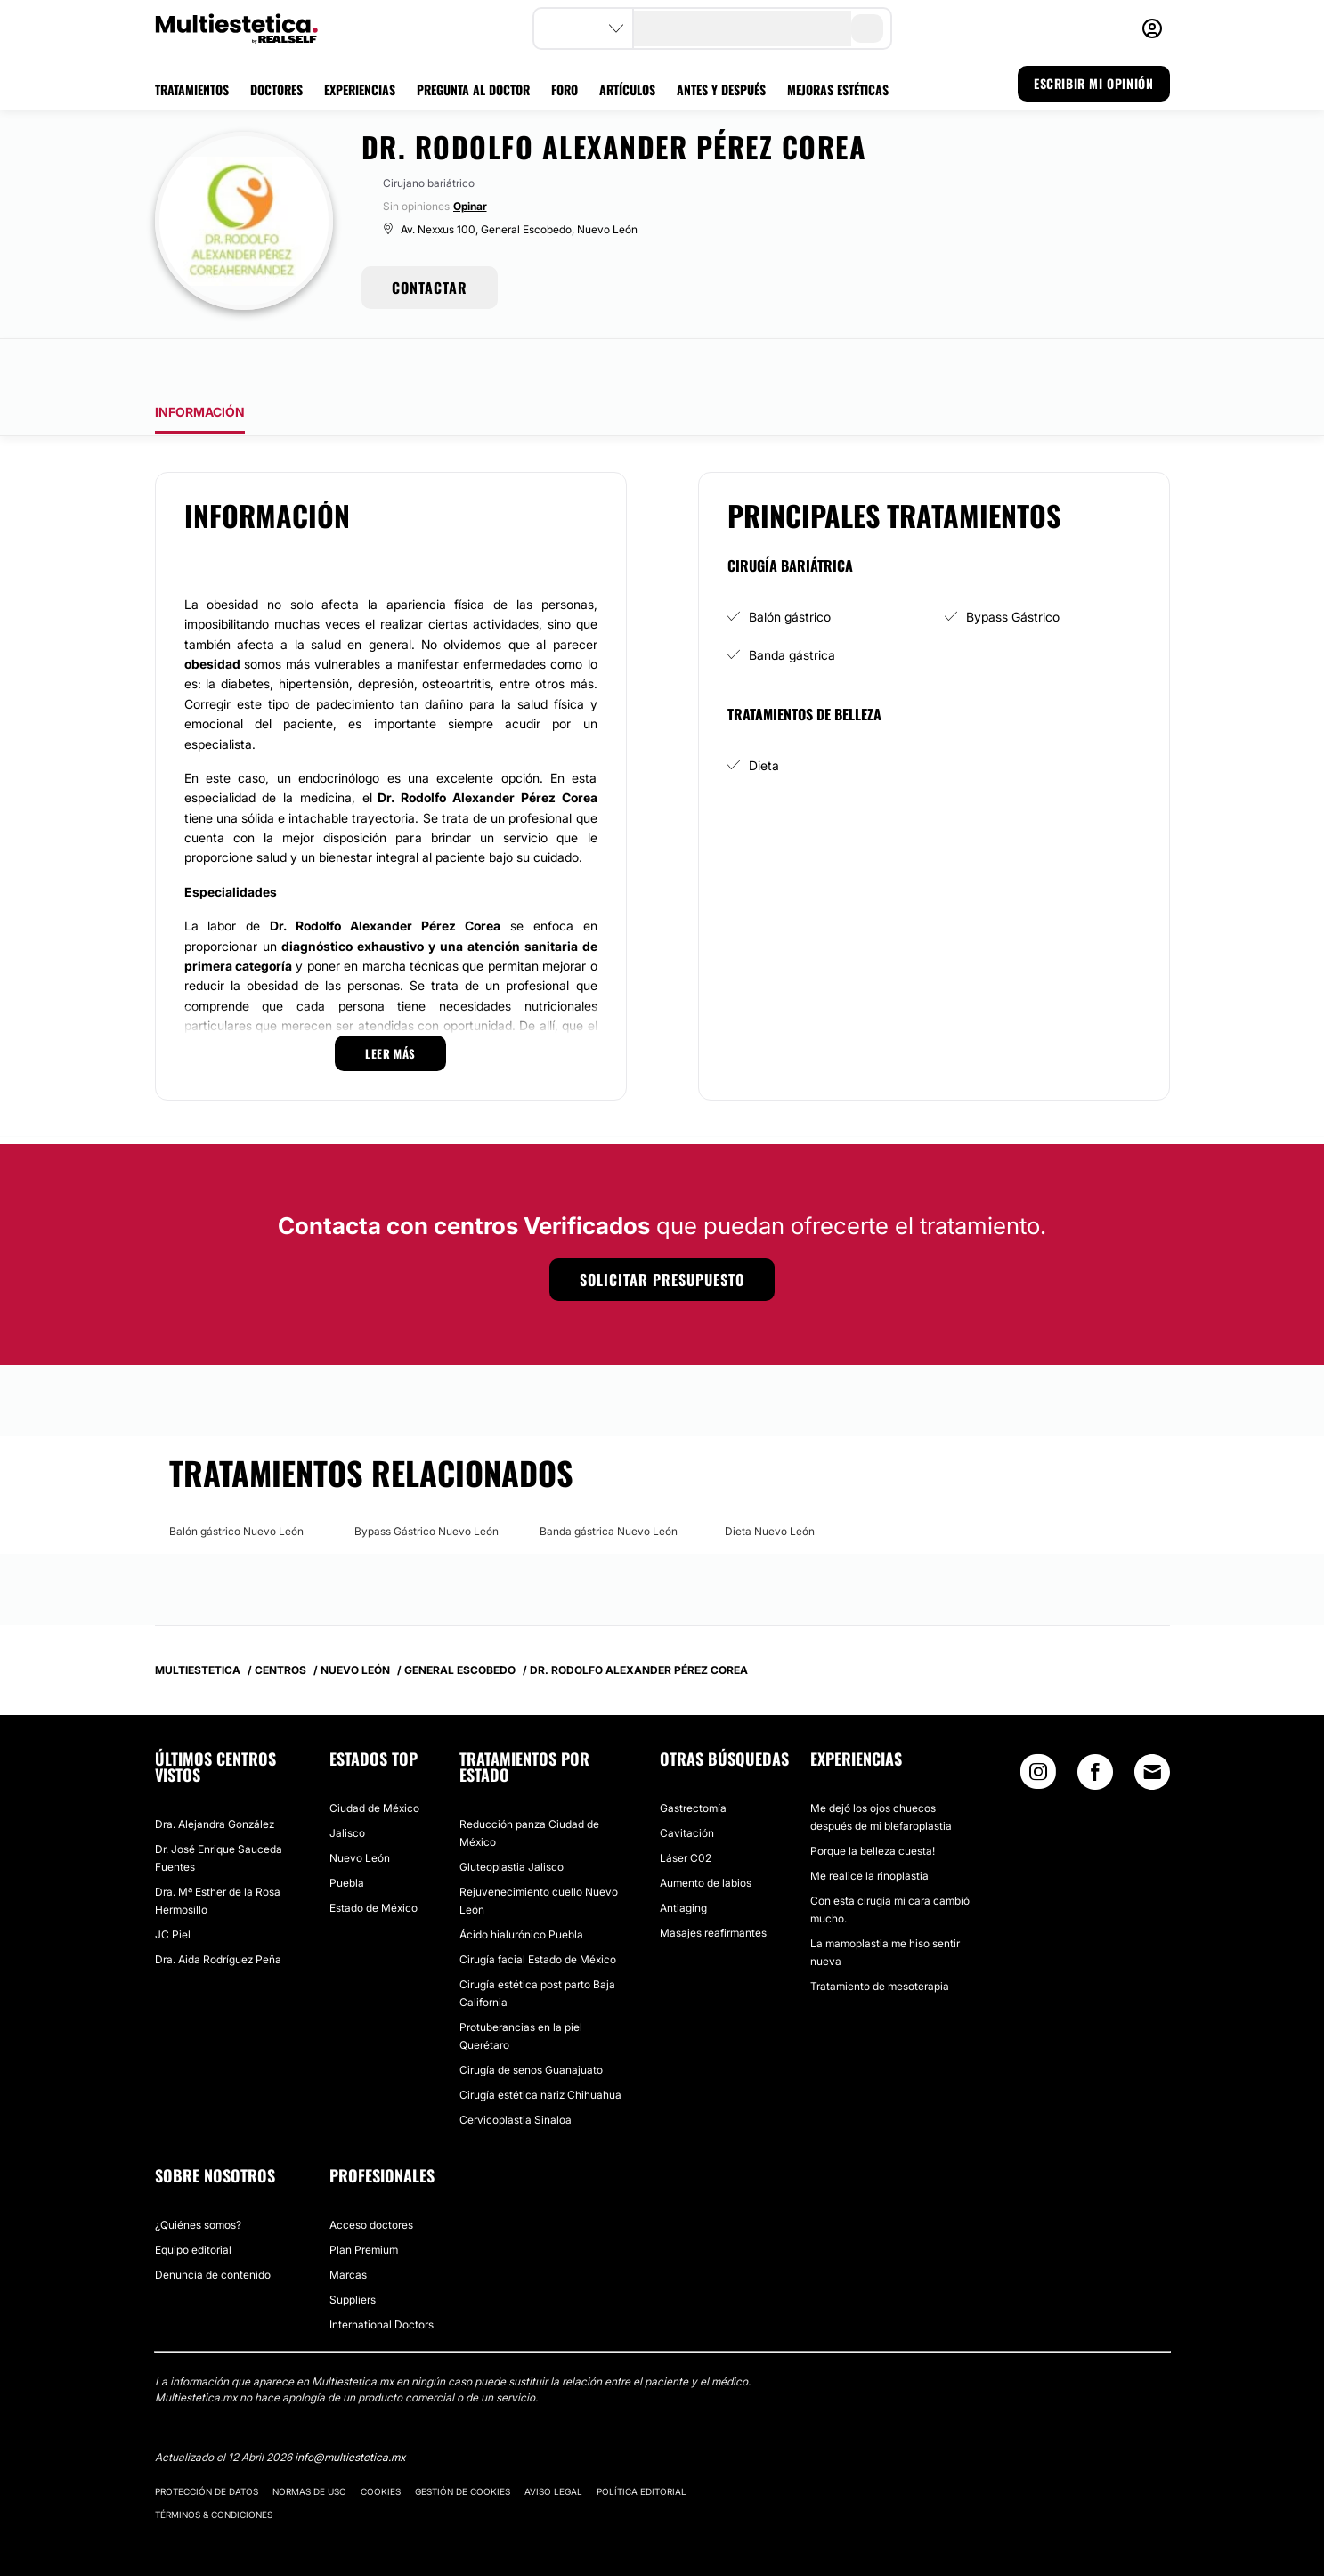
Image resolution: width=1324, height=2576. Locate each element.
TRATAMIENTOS (192, 89)
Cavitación (687, 1783)
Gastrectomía (693, 1758)
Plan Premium (363, 2199)
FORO (564, 89)
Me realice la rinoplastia (869, 1825)
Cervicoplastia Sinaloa (515, 2069)
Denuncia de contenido (213, 2224)
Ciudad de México (374, 1758)
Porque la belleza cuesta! (872, 1801)
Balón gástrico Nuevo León (236, 1481)
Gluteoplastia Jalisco (511, 1817)
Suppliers (352, 2249)
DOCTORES (276, 89)
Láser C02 (685, 1808)
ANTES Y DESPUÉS (721, 89)
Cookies (381, 2441)
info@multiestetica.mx (350, 2407)
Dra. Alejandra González (214, 1774)
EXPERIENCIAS (359, 89)
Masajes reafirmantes (713, 1882)
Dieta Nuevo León (770, 1481)
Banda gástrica (792, 605)
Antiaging (683, 1858)
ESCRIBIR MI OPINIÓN (1093, 83)
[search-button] (867, 28)
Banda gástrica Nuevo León (609, 1481)
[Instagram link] (1038, 1726)
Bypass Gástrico (1013, 566)
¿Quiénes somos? (198, 2175)
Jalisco (347, 1783)
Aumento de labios (705, 1833)
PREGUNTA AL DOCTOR (473, 89)
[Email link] (1152, 1722)
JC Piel (173, 1884)
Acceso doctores (371, 2175)
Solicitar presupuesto (662, 1229)
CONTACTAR (429, 287)
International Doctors (381, 2274)
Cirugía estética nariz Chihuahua (540, 2045)
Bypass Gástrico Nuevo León (426, 1481)
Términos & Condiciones (213, 2464)
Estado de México (373, 1858)
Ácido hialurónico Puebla (521, 1884)
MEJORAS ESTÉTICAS (838, 89)
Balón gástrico (790, 566)
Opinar (470, 206)
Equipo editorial (193, 2199)
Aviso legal (553, 2441)
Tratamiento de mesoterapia (879, 1936)
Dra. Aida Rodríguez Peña (218, 1909)
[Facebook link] (1095, 1726)
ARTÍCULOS (627, 89)
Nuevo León (359, 1808)
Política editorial (641, 2441)
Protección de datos (206, 2441)
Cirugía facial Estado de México (537, 1909)
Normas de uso (309, 2441)
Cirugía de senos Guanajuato (531, 2020)
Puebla (346, 1833)
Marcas (348, 2224)
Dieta (764, 715)
